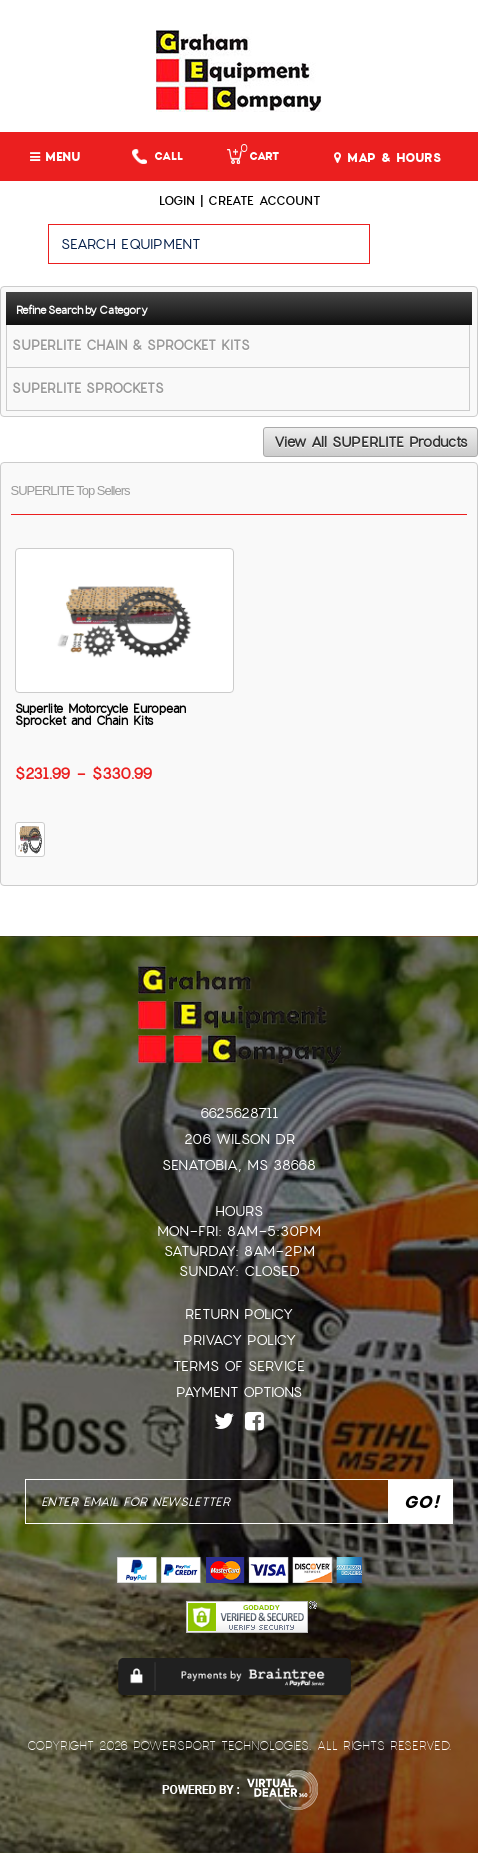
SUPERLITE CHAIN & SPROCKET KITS (131, 345)
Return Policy (239, 1314)
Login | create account (239, 201)
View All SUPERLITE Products (370, 442)
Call (157, 156)
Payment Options (239, 1392)
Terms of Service (239, 1366)
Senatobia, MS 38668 (239, 1165)
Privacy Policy (239, 1340)
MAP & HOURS (387, 158)
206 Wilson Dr (239, 1139)
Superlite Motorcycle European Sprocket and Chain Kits (100, 715)
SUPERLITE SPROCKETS (88, 388)
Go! (424, 253)
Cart (253, 156)
